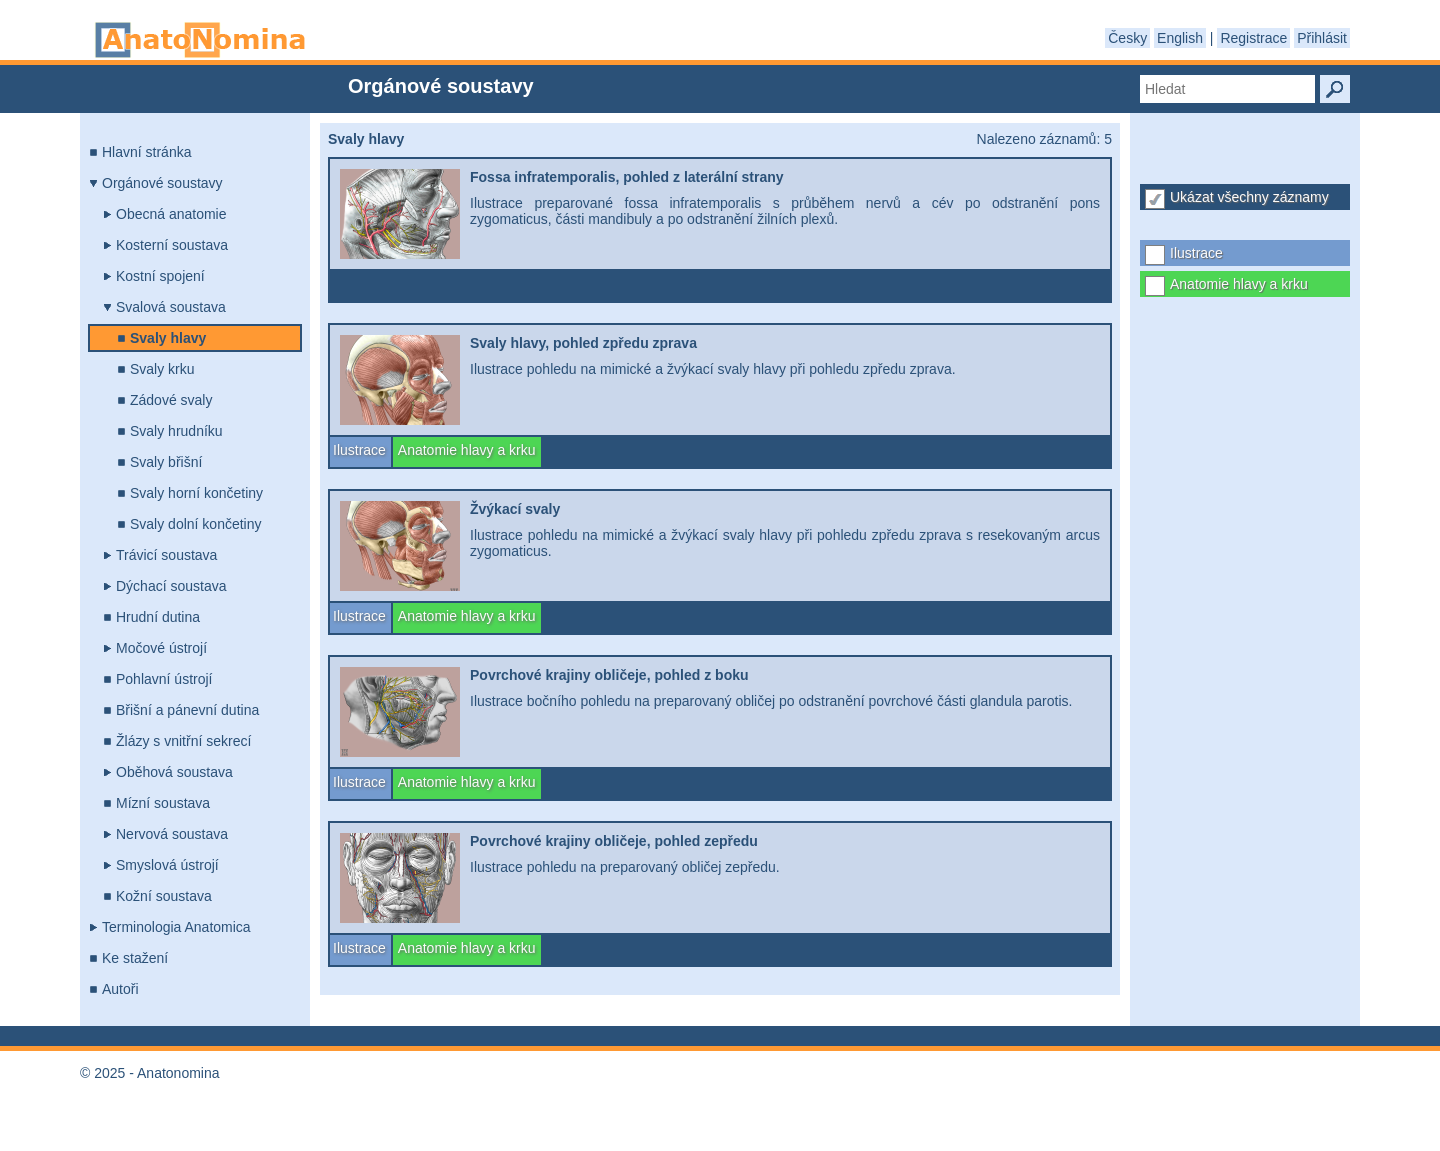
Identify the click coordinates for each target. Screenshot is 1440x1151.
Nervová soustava (172, 834)
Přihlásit (1322, 38)
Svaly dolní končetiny (196, 524)
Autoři (120, 989)
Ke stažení (135, 958)
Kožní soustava (164, 896)
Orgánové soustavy (162, 183)
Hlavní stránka (146, 152)
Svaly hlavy (168, 338)
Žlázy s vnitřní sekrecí (183, 741)
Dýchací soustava (171, 586)
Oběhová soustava (174, 772)
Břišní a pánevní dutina (187, 710)
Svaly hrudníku (176, 431)
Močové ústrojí (161, 648)
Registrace (1253, 38)
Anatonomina (200, 40)
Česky (1127, 38)
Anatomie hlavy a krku (1239, 284)
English (1180, 38)
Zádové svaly (171, 400)
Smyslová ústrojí (167, 865)
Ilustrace (1196, 253)
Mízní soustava (163, 803)
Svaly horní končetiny (196, 493)
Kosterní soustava (172, 245)
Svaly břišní (166, 462)
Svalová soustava (171, 307)
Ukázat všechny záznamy (1249, 197)
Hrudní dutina (158, 617)
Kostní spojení (160, 276)
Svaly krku (162, 369)
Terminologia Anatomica (176, 927)
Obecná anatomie (171, 214)
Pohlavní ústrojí (164, 679)
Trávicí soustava (166, 555)
